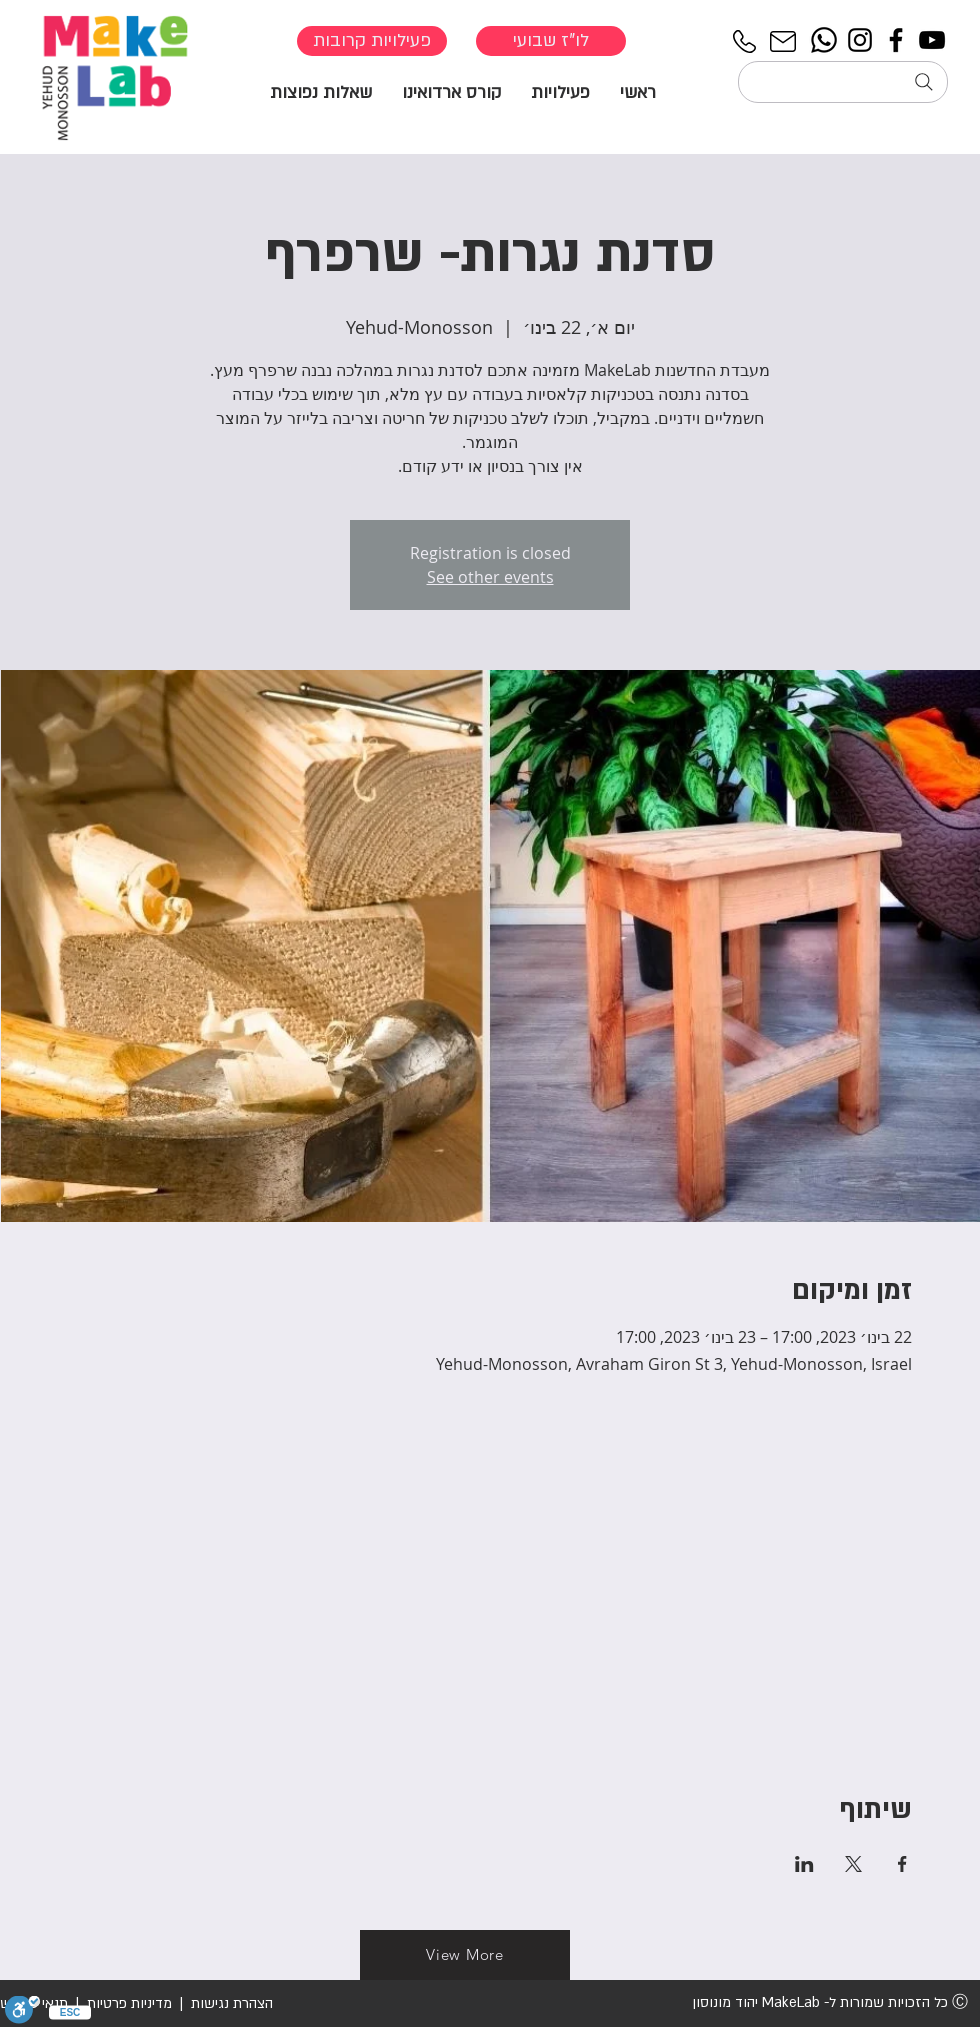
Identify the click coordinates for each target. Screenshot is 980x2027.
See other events (490, 577)
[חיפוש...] (843, 82)
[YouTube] (932, 40)
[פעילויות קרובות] (372, 41)
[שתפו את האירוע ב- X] (853, 1864)
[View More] (465, 1955)
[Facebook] (896, 40)
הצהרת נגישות (230, 2003)
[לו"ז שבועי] (551, 41)
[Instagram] (860, 40)
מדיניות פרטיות (129, 2003)
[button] (560, 91)
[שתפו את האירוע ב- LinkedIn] (804, 1864)
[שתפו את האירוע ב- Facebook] (902, 1864)
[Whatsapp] (824, 40)
